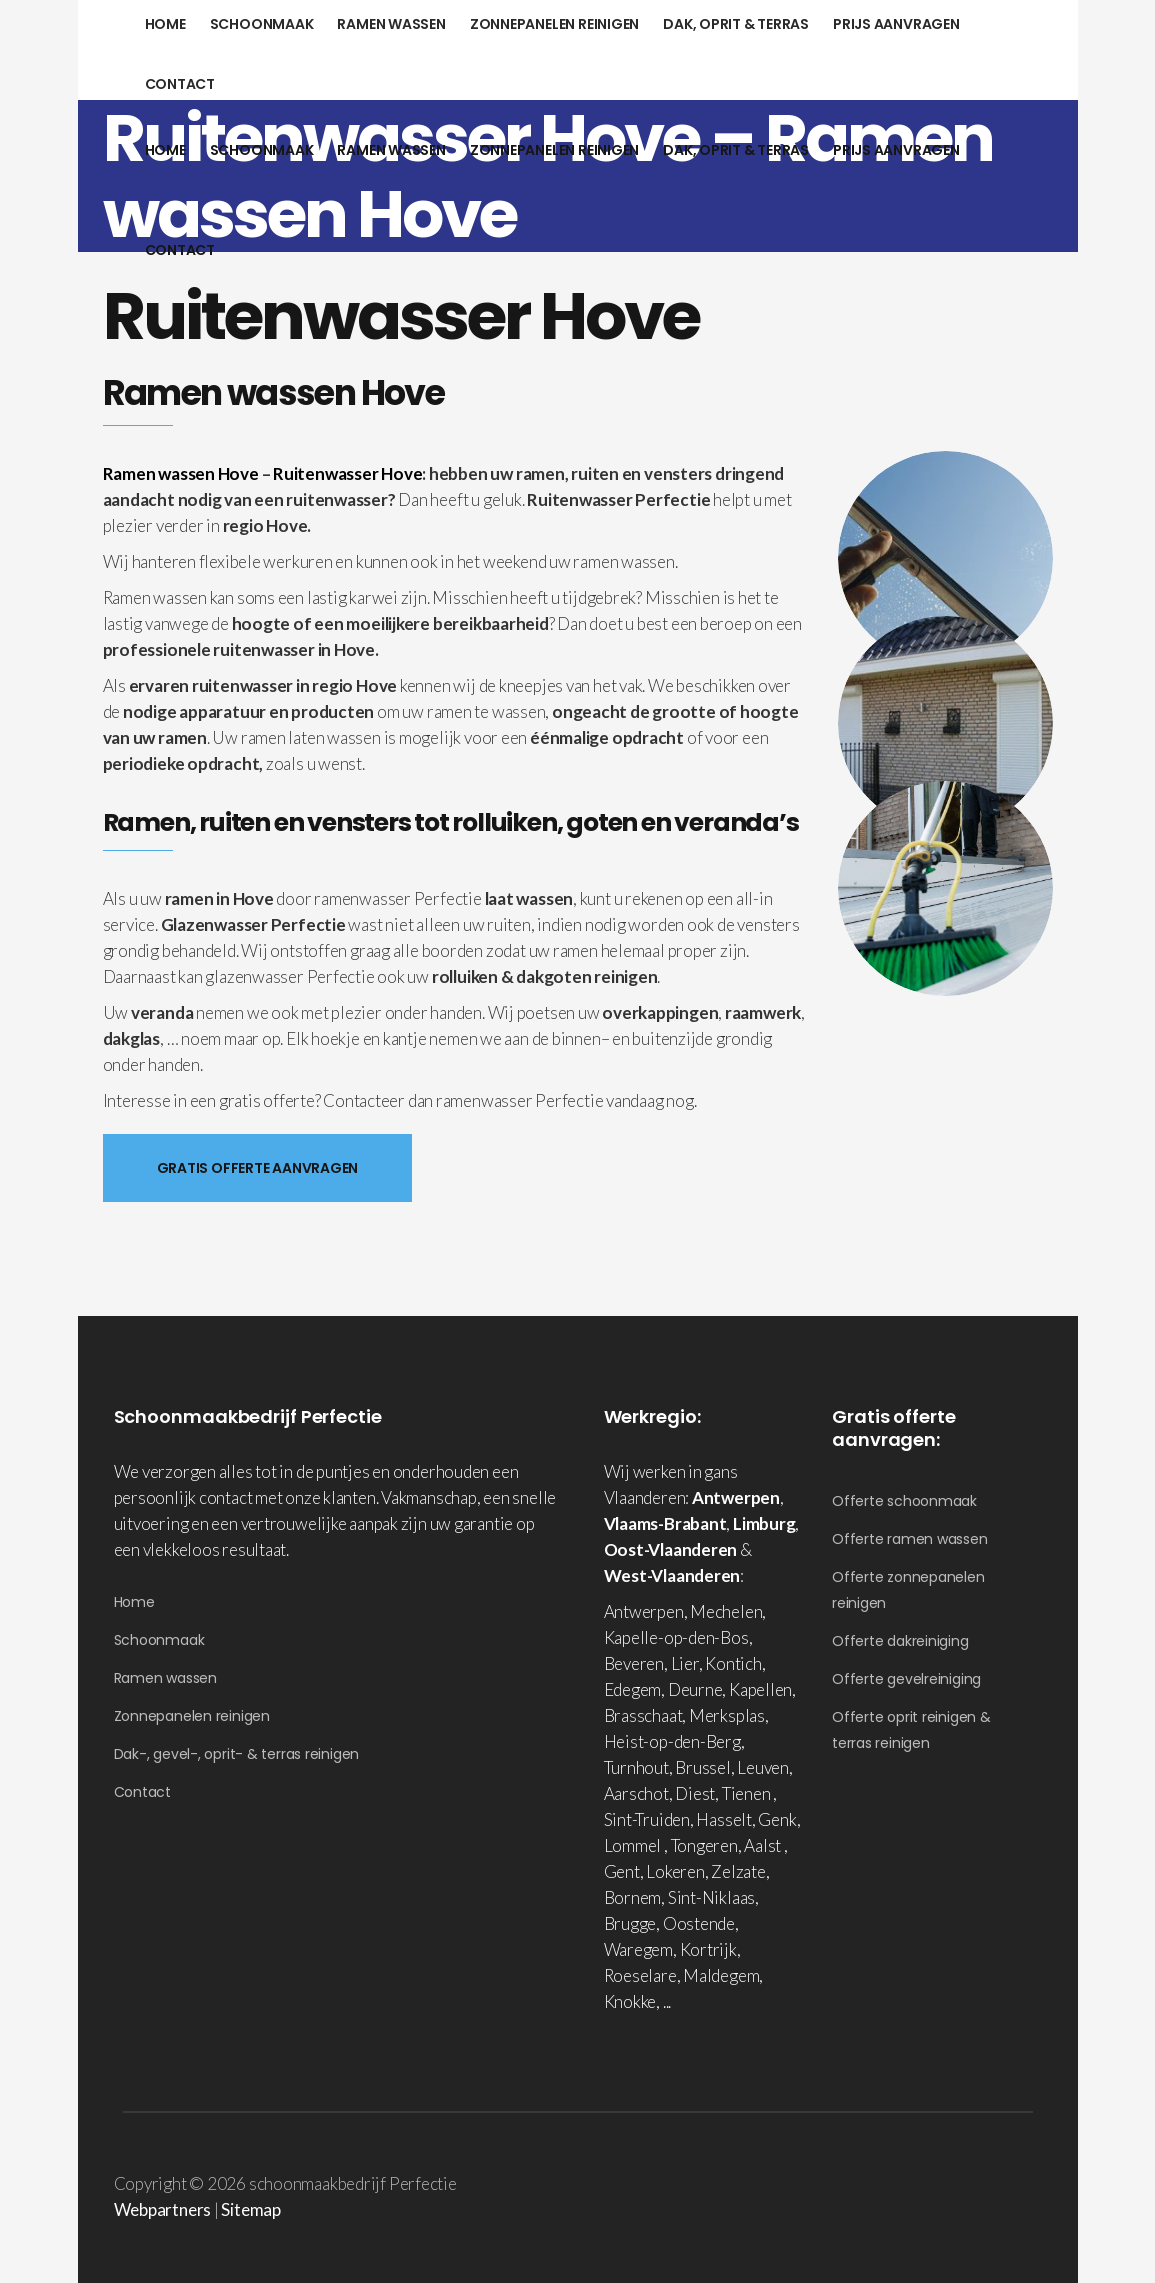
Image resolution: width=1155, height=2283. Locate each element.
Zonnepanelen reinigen (192, 1716)
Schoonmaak (159, 1640)
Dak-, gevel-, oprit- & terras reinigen (237, 1754)
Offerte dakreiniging (900, 1641)
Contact (142, 1792)
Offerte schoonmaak (904, 1501)
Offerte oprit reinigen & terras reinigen (911, 1730)
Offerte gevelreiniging (906, 1679)
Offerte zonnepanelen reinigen (908, 1590)
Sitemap (250, 2209)
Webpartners (163, 2209)
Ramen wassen (165, 1678)
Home (134, 1602)
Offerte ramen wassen (910, 1539)
